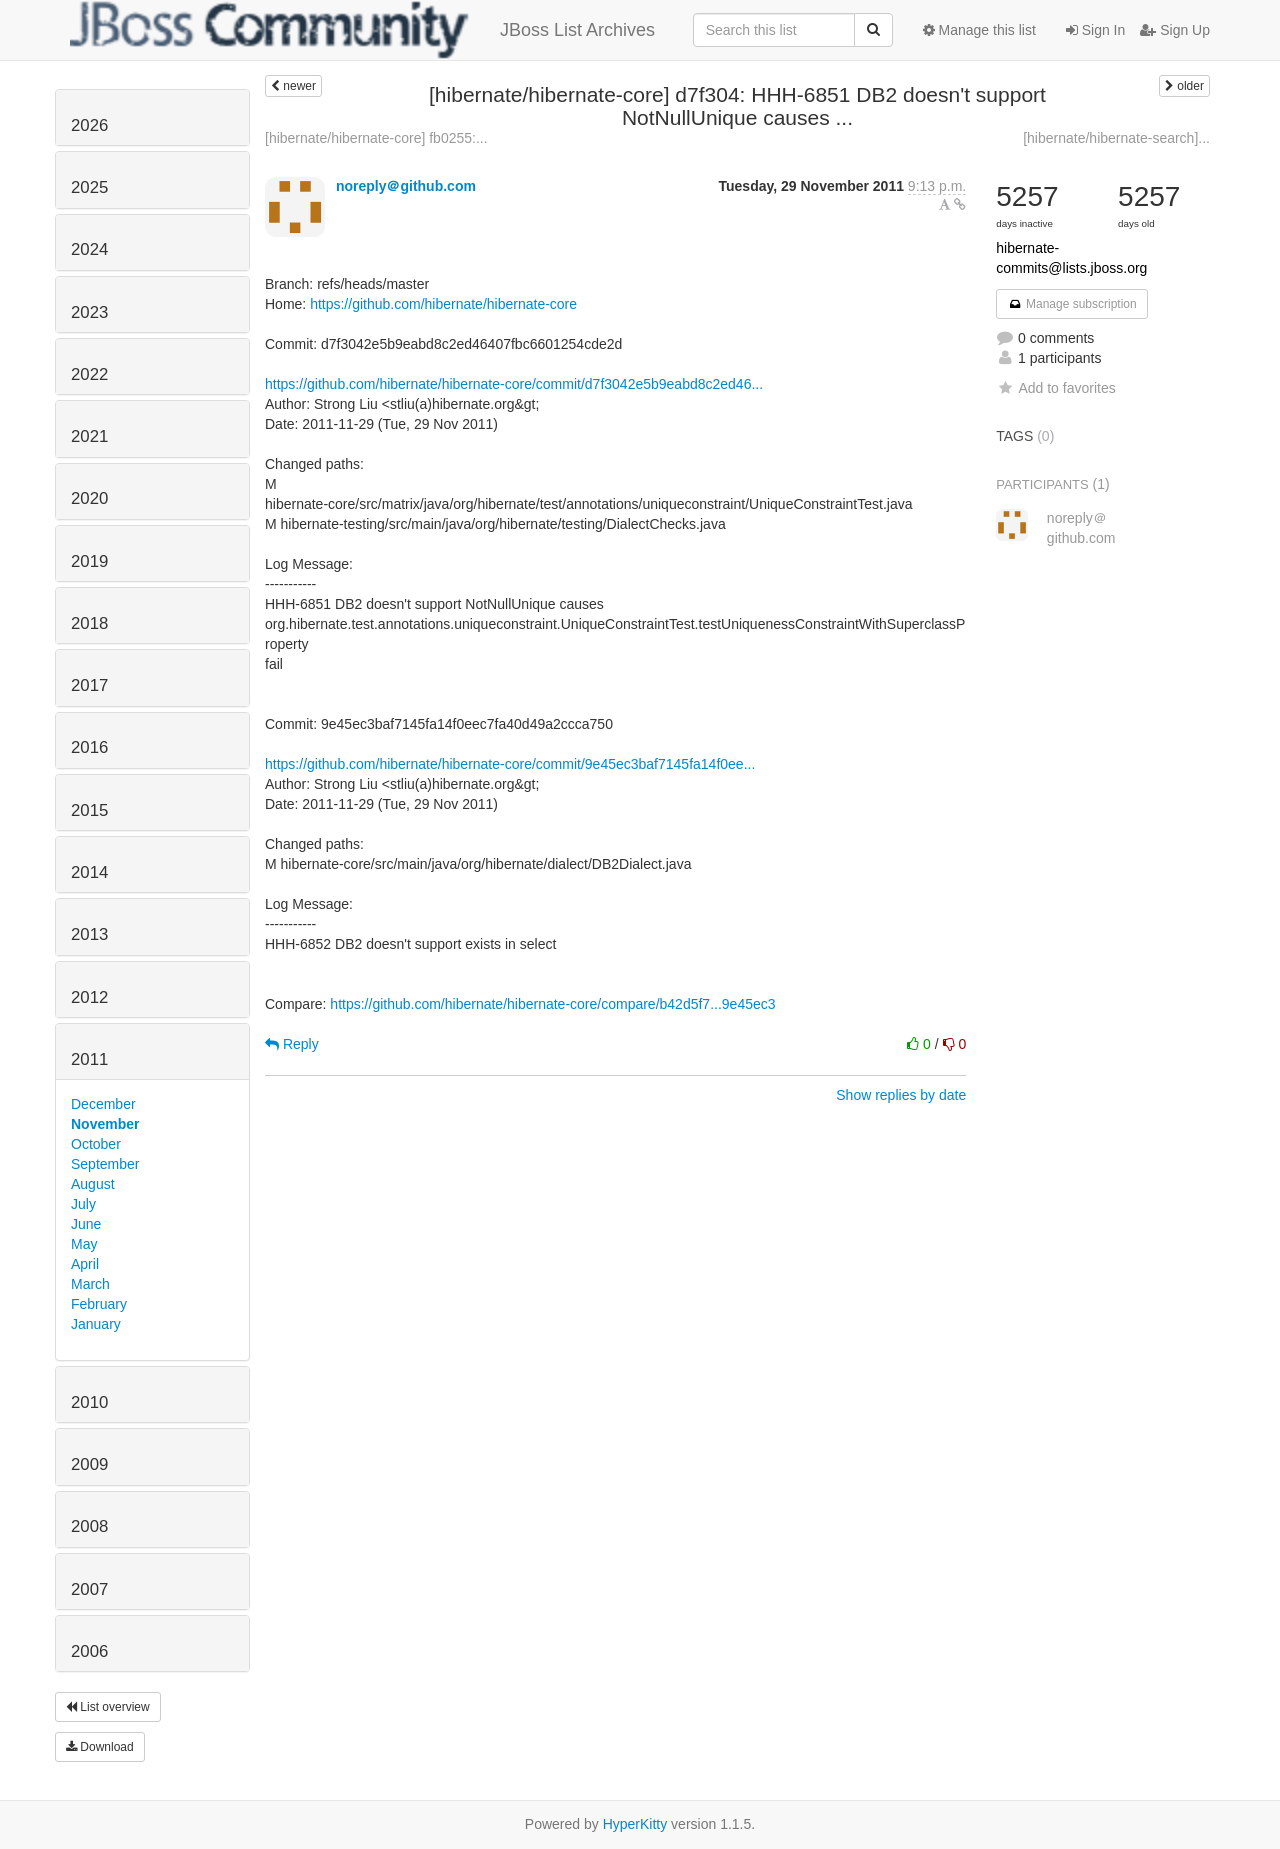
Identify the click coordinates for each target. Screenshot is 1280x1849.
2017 (89, 685)
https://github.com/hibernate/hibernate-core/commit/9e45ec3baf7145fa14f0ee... (510, 764)
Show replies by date (901, 1095)
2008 (89, 1526)
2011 (89, 1059)
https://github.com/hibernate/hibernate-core (443, 304)
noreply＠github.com (406, 186)
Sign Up (1175, 30)
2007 (89, 1589)
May (84, 1244)
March (90, 1284)
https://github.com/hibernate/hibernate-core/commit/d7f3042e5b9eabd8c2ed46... (514, 384)
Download (100, 1747)
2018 (89, 623)
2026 (89, 125)
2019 (89, 561)
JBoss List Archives (362, 30)
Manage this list (979, 30)
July (83, 1204)
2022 (89, 374)
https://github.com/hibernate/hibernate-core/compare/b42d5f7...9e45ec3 (552, 1004)
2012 (89, 997)
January (96, 1324)
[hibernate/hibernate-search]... (1116, 138)
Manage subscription (1072, 304)
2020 (89, 498)
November (105, 1124)
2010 (89, 1402)
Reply (292, 1044)
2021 (89, 436)
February (99, 1304)
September (105, 1164)
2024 (89, 249)
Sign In (1095, 30)
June (86, 1224)
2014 (89, 872)
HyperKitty (635, 1824)
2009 (89, 1464)
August (93, 1184)
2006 (89, 1651)
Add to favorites (1055, 388)
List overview (108, 1707)
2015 (89, 810)
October (96, 1144)
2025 (89, 187)
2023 (89, 312)
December (103, 1104)
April (85, 1264)
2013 (89, 934)
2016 (89, 747)
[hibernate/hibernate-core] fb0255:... (376, 138)
